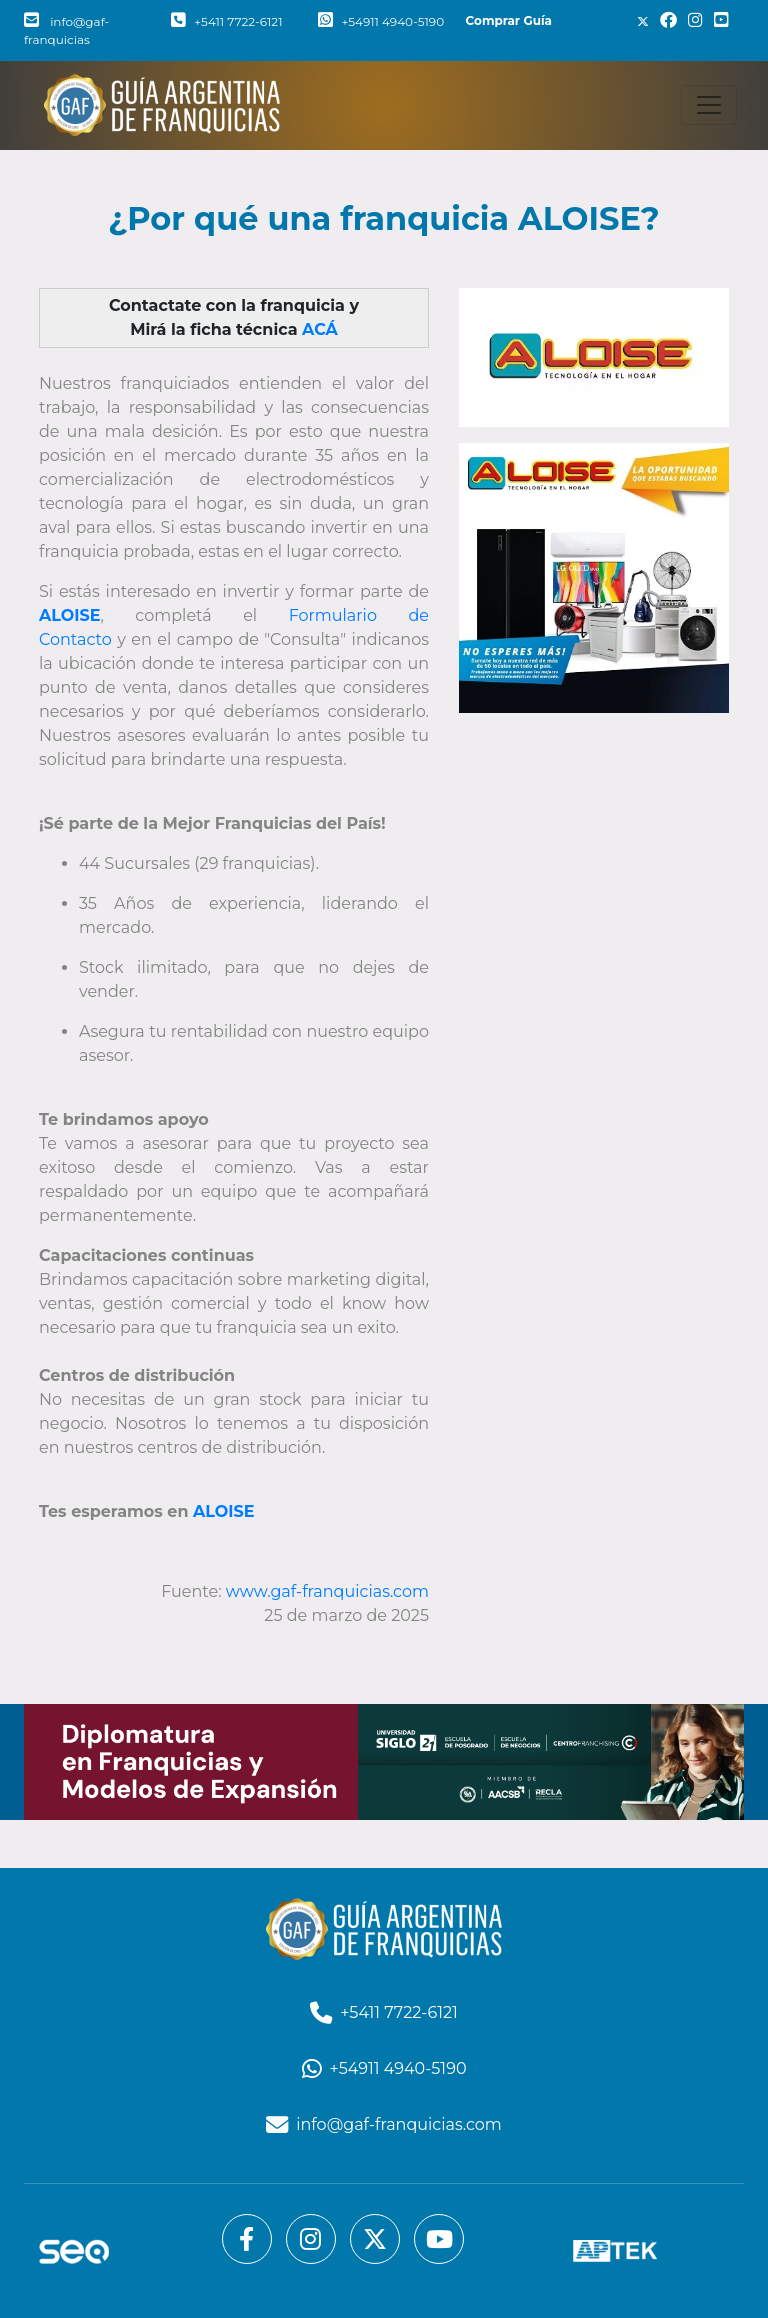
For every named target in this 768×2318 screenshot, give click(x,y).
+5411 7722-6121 (226, 21)
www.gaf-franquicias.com (327, 1591)
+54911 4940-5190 (381, 21)
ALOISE (223, 1511)
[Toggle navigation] (709, 105)
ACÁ (320, 329)
